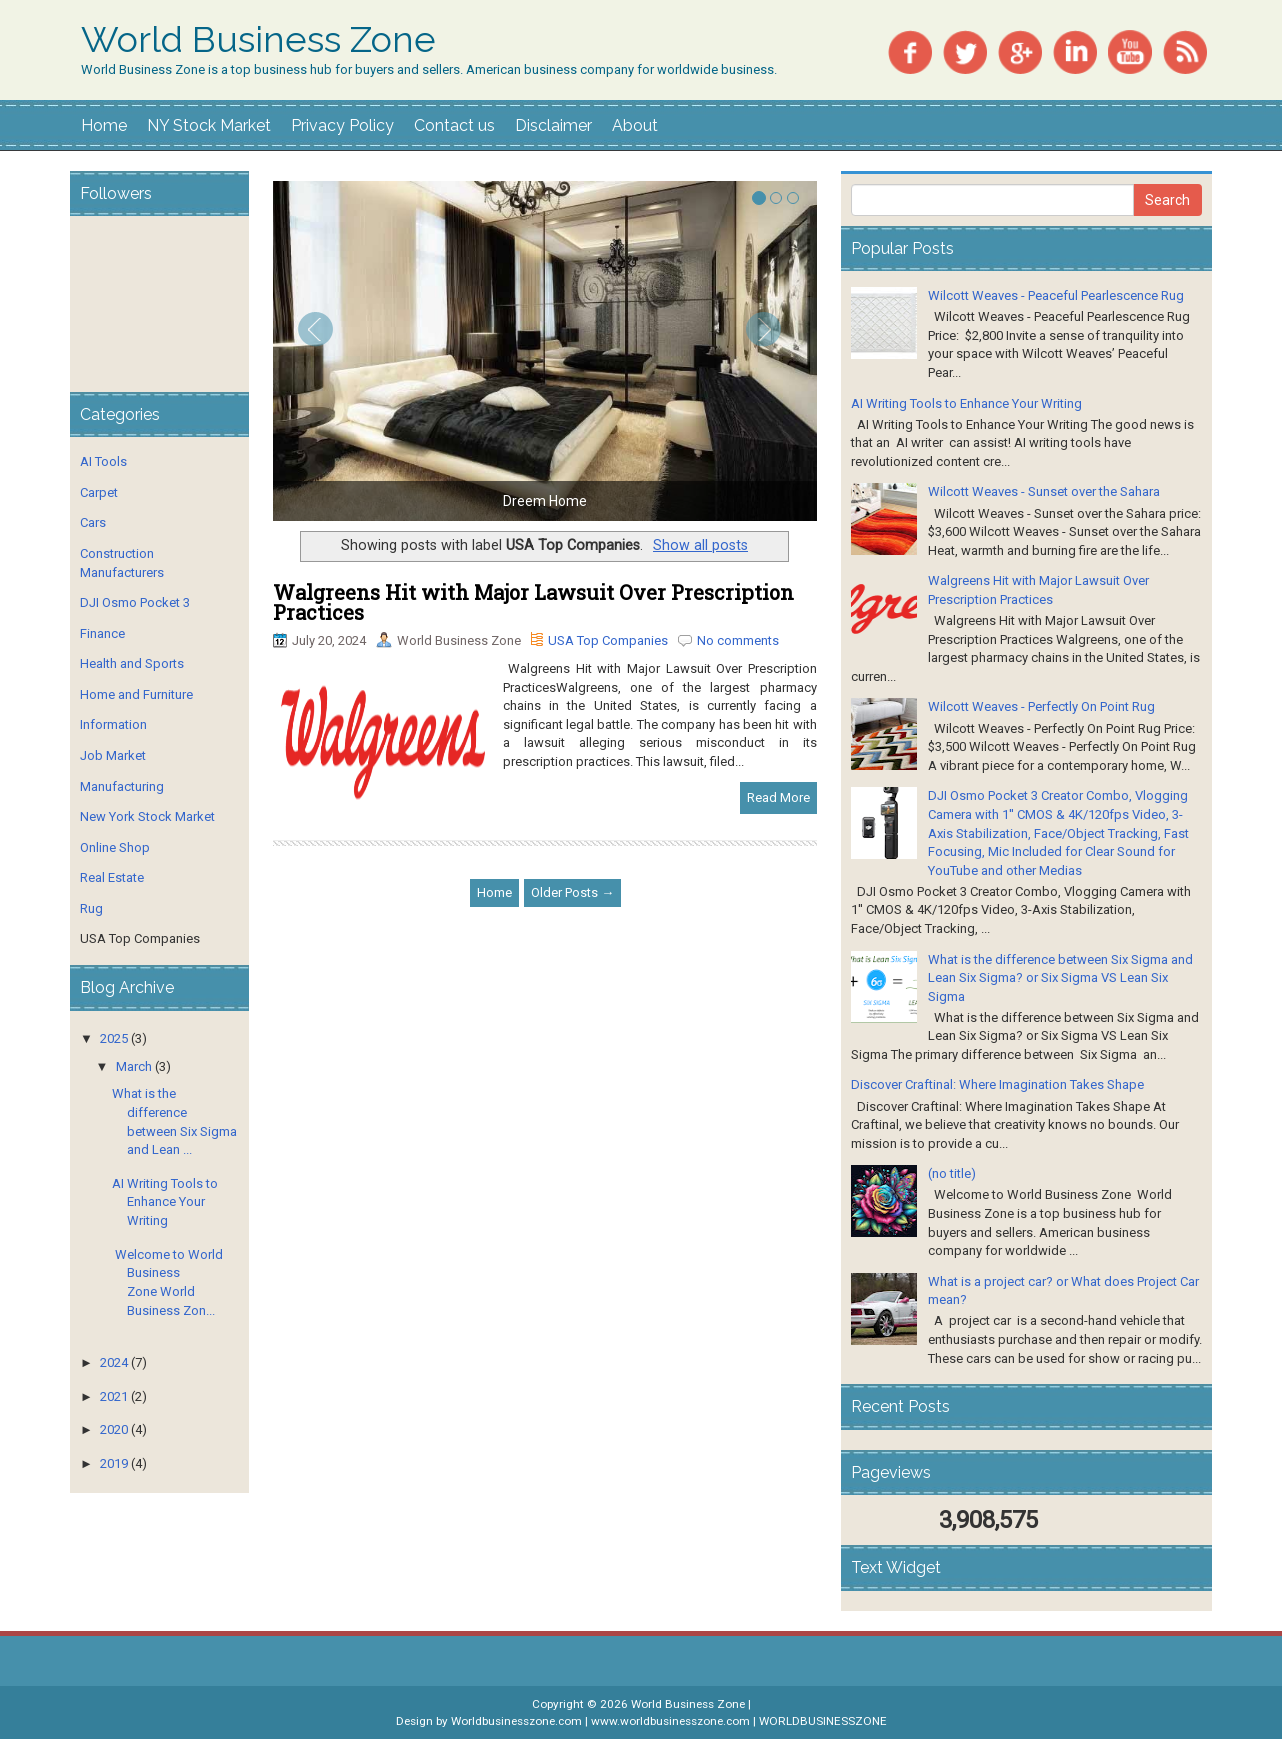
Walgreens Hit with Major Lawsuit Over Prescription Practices (533, 602)
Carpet (99, 492)
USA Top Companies (608, 640)
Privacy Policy (342, 125)
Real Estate (112, 877)
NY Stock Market (209, 125)
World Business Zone (258, 40)
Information (113, 724)
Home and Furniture (136, 694)
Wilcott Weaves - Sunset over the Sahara (1044, 491)
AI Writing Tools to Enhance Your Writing (165, 1202)
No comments (738, 640)
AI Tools (103, 461)
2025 (114, 1038)
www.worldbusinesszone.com (670, 1721)
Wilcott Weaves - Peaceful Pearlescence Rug (1056, 295)
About (635, 125)
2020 (114, 1429)
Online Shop (115, 847)
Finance (102, 633)
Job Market (113, 755)
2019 (114, 1463)
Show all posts (700, 545)
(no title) (952, 1173)
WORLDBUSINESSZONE (823, 1721)
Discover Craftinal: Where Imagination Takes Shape (997, 1084)
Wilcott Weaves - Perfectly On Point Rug (1041, 706)
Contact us (454, 125)
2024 (114, 1362)
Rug (91, 908)
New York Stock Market (147, 816)
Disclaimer (553, 125)
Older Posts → (572, 892)
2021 (114, 1396)
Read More (778, 797)
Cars (93, 522)
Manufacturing (122, 786)
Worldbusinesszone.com (516, 1721)
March (134, 1066)
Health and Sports (132, 663)
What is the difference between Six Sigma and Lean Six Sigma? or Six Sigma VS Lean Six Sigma (1060, 978)
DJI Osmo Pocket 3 (135, 602)
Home (104, 125)
